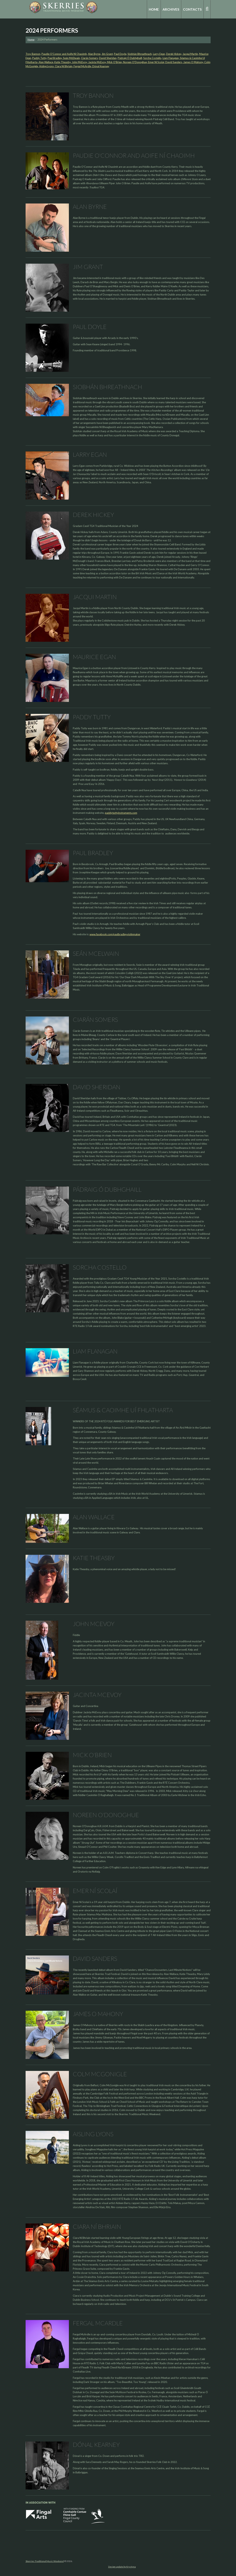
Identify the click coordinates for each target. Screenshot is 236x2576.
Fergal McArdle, (83, 66)
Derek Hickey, (174, 53)
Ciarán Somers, (89, 58)
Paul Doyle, (120, 53)
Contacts (192, 9)
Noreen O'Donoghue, (135, 62)
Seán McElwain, (72, 58)
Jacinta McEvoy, (97, 62)
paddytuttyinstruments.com (121, 812)
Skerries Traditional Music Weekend (45, 2561)
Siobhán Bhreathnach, (140, 53)
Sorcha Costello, (152, 58)
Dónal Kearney (100, 66)
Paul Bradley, (55, 58)
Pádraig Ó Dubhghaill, (130, 58)
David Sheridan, (108, 58)
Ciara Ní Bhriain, (64, 66)
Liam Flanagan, (171, 58)
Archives (171, 9)
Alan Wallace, (46, 62)
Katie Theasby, (63, 62)
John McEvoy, (80, 62)
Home (154, 9)
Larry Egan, (159, 53)
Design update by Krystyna (122, 2566)
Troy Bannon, (33, 53)
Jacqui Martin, (190, 53)
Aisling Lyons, (47, 66)
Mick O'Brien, (115, 62)
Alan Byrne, (94, 53)
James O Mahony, (193, 62)
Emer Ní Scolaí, (156, 62)
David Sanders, (174, 62)
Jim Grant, (107, 53)
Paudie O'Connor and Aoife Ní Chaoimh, (64, 53)
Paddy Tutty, (39, 58)
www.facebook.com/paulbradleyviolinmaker (115, 934)
